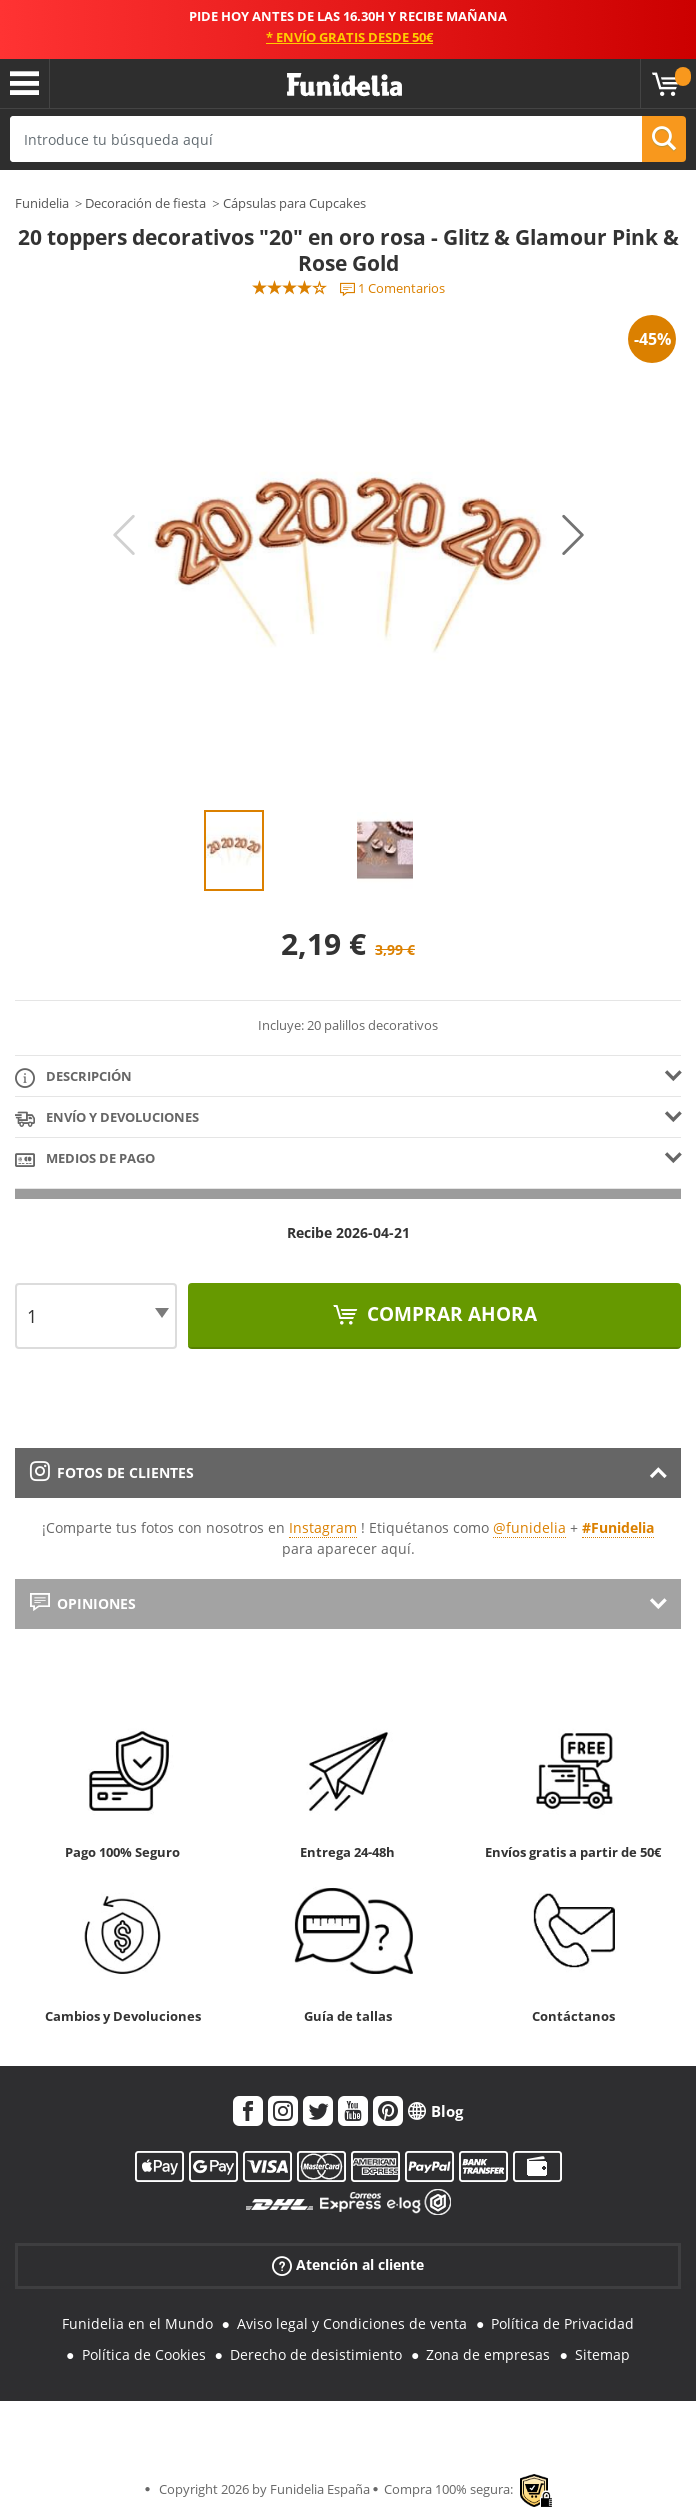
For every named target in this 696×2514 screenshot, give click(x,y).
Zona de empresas (488, 2354)
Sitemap (602, 2354)
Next (573, 535)
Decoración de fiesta (145, 203)
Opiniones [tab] (83, 1603)
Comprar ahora (449, 1314)
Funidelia (42, 203)
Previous (124, 535)
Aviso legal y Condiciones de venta (352, 2323)
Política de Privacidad (562, 2323)
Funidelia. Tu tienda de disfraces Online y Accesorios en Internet (344, 85)
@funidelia (529, 1527)
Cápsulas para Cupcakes (294, 203)
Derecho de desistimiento (316, 2354)
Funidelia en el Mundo (137, 2323)
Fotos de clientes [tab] (112, 1472)
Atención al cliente (348, 2265)
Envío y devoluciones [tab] (107, 1118)
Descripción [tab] (73, 1077)
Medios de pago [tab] (85, 1159)
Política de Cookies (144, 2354)
